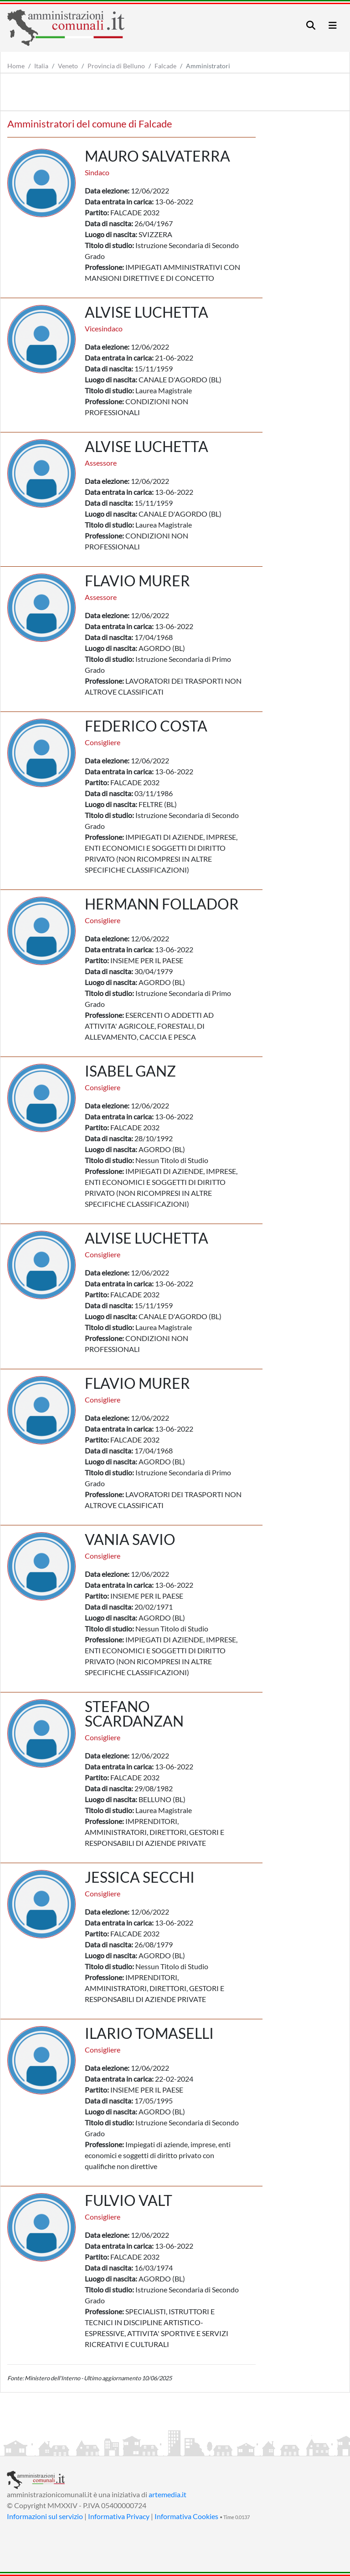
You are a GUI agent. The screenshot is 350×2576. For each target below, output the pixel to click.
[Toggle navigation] (310, 25)
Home (16, 66)
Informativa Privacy (118, 2516)
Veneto (68, 66)
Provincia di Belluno (116, 66)
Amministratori (208, 66)
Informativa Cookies (186, 2516)
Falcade (165, 66)
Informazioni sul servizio (45, 2516)
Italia (41, 66)
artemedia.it (167, 2494)
